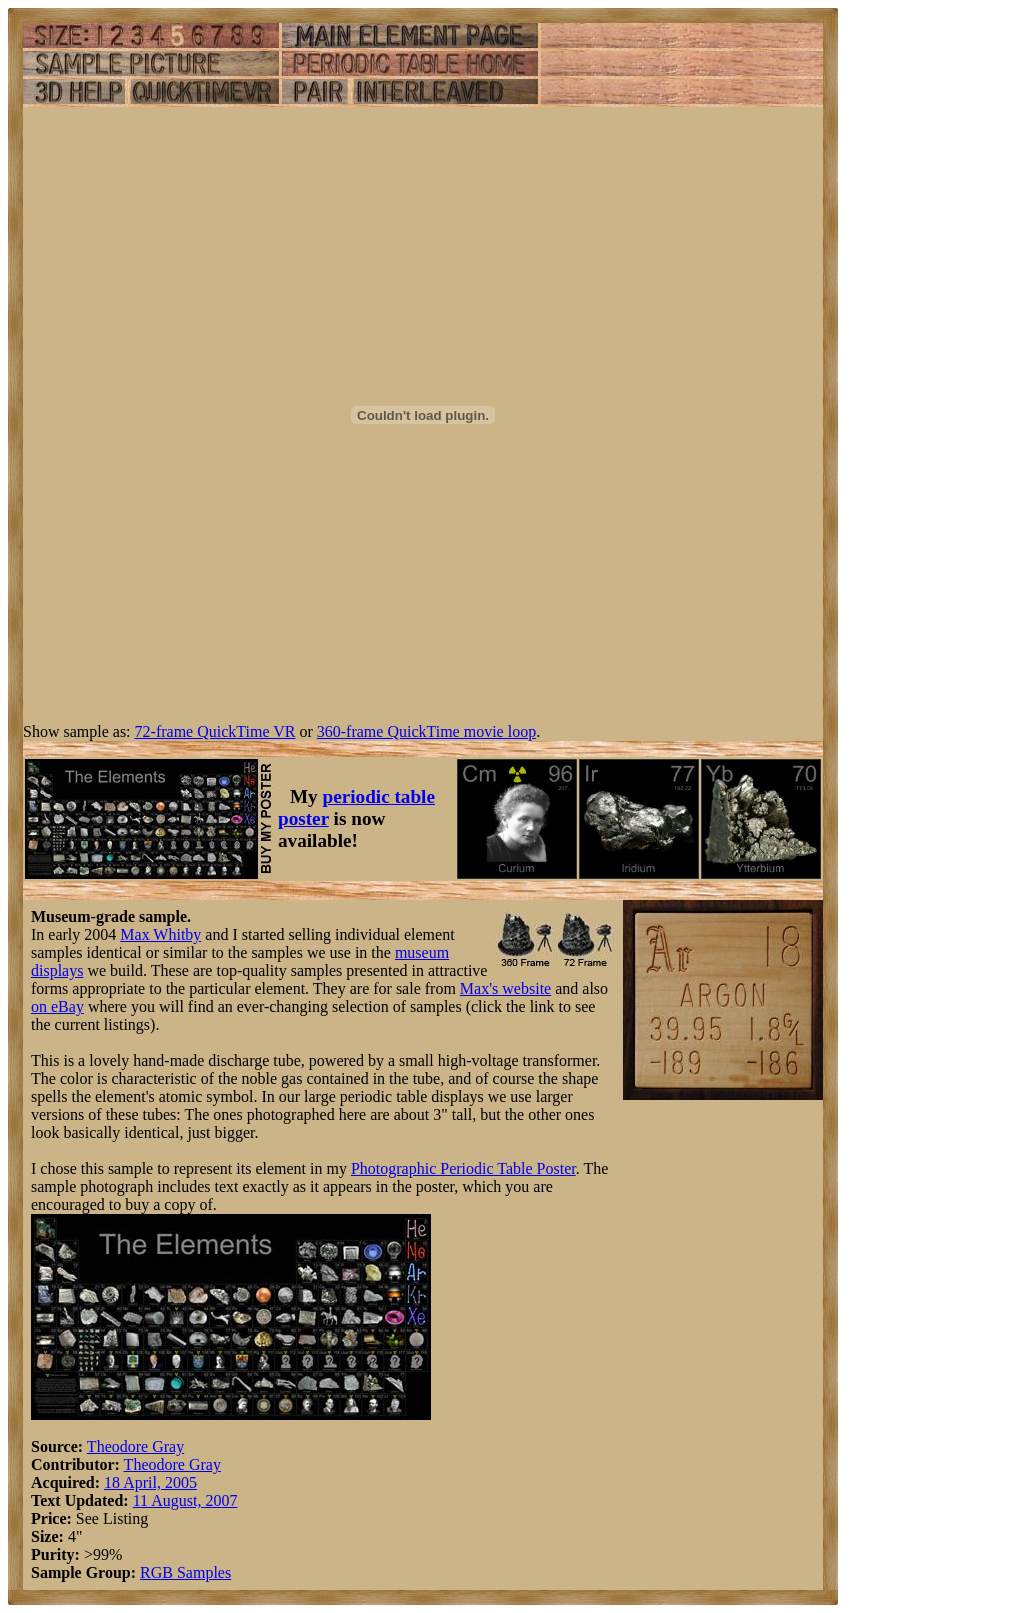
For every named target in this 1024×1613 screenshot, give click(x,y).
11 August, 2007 (185, 1500)
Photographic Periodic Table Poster (463, 1168)
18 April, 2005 (150, 1482)
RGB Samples (185, 1572)
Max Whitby (160, 934)
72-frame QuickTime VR (215, 731)
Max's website (505, 988)
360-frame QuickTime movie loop (426, 731)
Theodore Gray (135, 1446)
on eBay (57, 1006)
